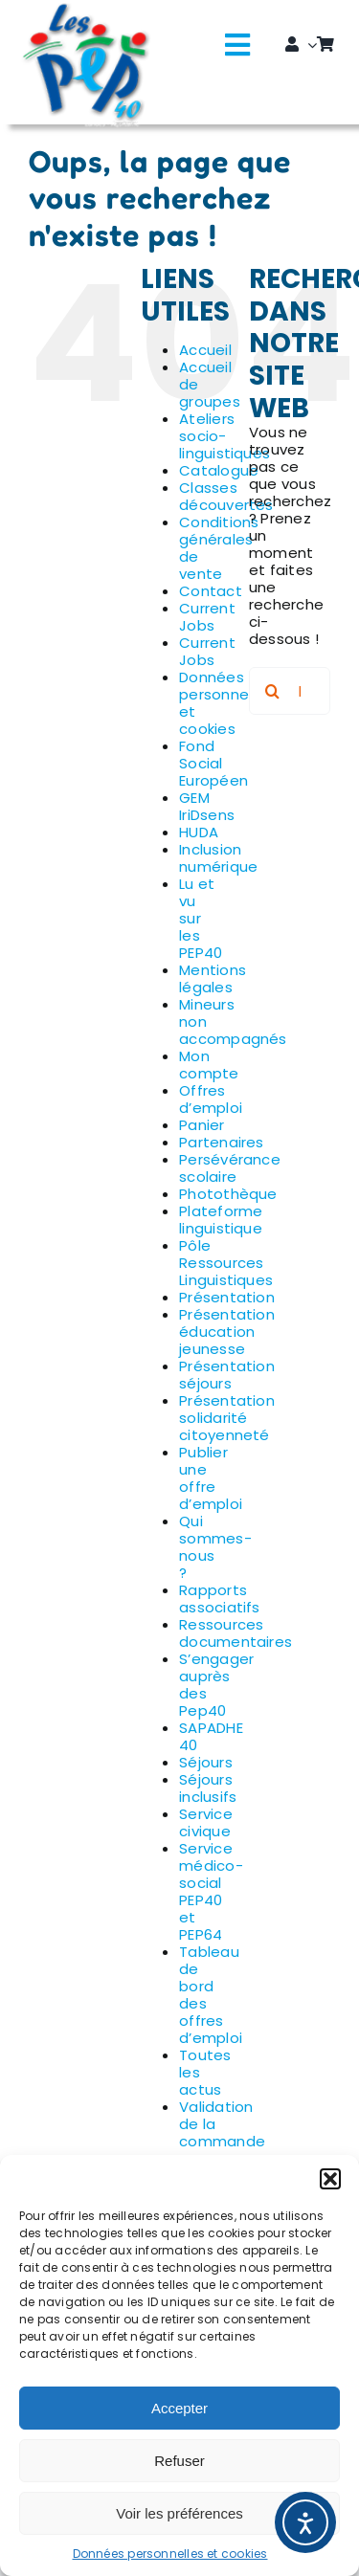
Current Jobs (207, 616)
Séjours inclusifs (207, 1788)
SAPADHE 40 (211, 1736)
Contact (210, 591)
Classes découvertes (226, 496)
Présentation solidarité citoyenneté (227, 1417)
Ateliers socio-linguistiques (224, 436)
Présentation (227, 1297)
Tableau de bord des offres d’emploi (210, 1995)
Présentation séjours (227, 1374)
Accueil (205, 350)
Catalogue (218, 470)
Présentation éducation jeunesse (227, 1331)
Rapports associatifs (219, 1598)
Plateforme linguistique (220, 1219)
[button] (330, 2178)
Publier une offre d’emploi (210, 1478)
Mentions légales (212, 978)
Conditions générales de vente (218, 548)
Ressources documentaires (235, 1633)
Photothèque (228, 1194)
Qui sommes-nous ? (215, 1547)
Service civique (206, 1822)
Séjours (206, 1762)
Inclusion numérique (218, 858)
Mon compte (208, 1064)
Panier (201, 1125)
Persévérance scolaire (229, 1168)
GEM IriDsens (207, 806)
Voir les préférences (179, 2513)
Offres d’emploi (210, 1099)
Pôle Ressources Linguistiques (226, 1262)
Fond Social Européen (213, 763)
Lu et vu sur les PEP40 (200, 918)
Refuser (179, 2461)
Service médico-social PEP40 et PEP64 (211, 1891)
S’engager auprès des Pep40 (216, 1685)
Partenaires (221, 1142)
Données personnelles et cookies (170, 2553)
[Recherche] (273, 691)
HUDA (198, 832)
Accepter (179, 2408)
